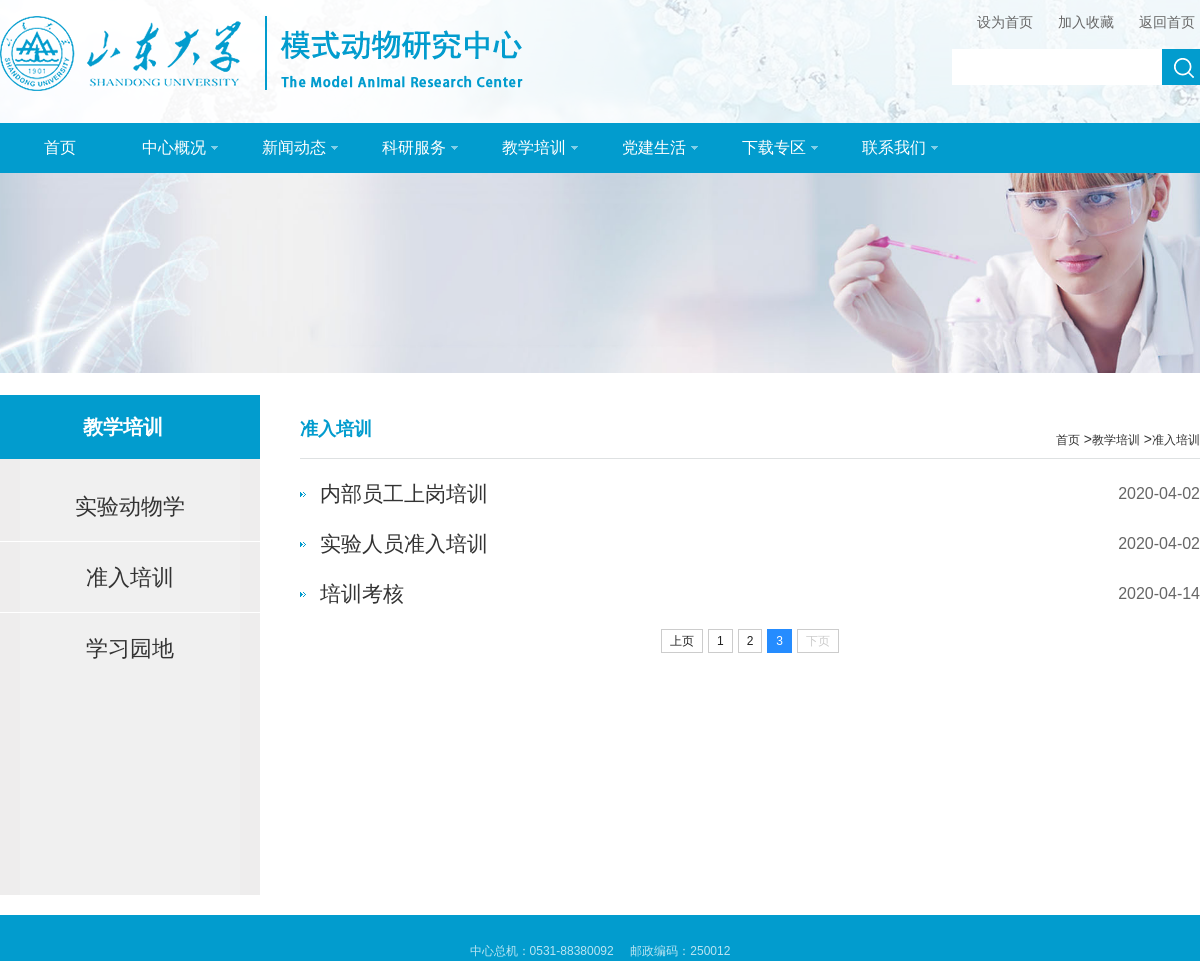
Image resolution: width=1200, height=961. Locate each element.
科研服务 (420, 147)
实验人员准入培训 (404, 543)
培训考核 (362, 593)
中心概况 (180, 147)
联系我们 (900, 147)
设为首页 (1005, 22)
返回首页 (1167, 22)
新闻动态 (300, 147)
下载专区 (780, 147)
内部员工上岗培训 (404, 493)
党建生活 (660, 147)
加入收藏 (1086, 22)
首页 (60, 147)
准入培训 (130, 577)
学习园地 (130, 648)
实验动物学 (130, 506)
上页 (682, 641)
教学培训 (540, 147)
